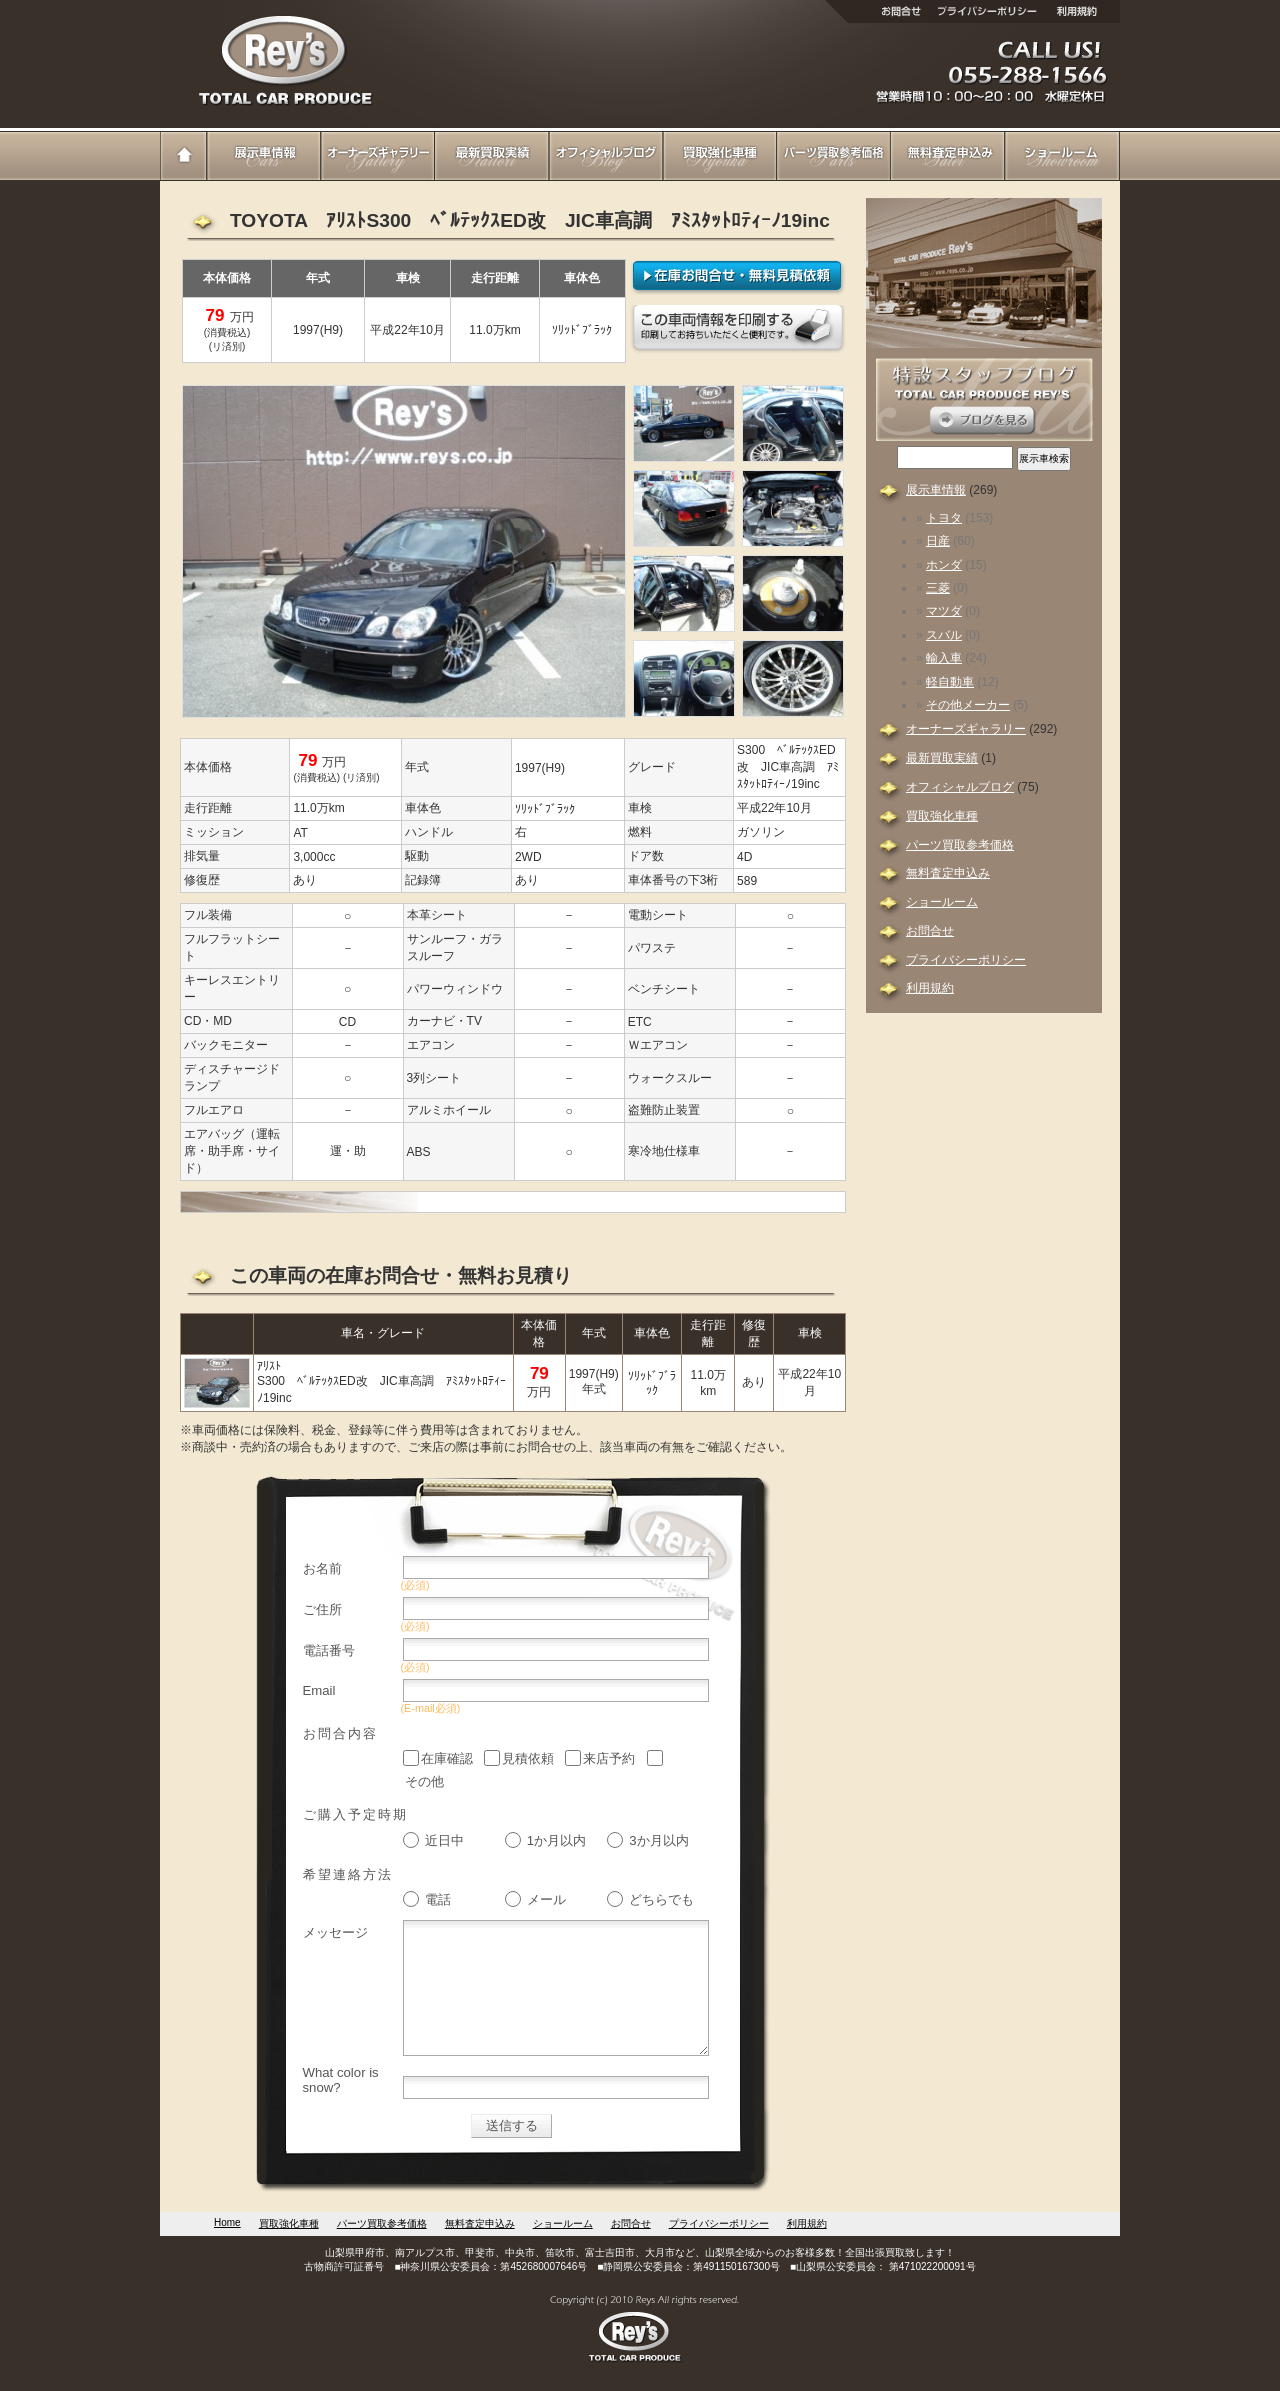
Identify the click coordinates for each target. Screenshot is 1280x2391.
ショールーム (1062, 154)
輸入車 (944, 658)
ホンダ (944, 565)
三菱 (938, 588)
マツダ (944, 611)
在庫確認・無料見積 (738, 277)
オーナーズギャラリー (378, 154)
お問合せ (930, 931)
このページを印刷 (738, 330)
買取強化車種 (720, 154)
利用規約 (930, 988)
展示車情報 (264, 154)
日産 (938, 541)
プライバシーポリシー (966, 960)
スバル (944, 635)
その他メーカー (968, 705)
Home (183, 154)
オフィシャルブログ (606, 154)
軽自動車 (950, 682)
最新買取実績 (492, 154)
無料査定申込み (948, 154)
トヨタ (944, 518)
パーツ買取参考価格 (834, 154)
